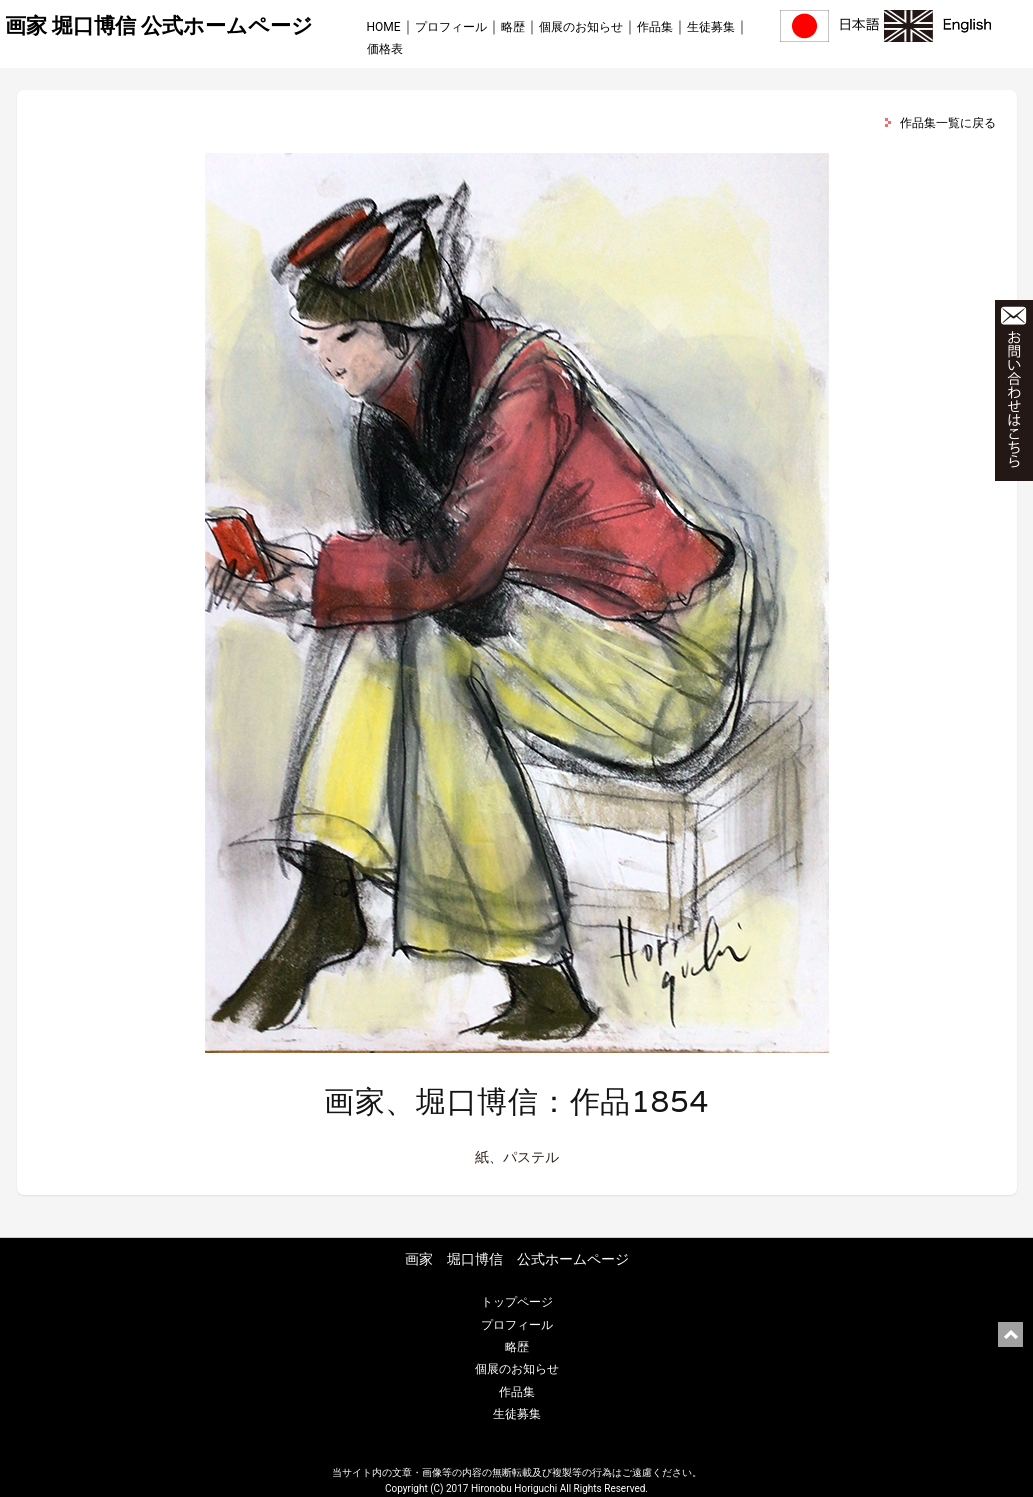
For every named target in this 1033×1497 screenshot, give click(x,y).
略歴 (513, 27)
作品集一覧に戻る (948, 123)
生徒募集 (711, 27)
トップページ (517, 1302)
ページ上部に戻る (1010, 1334)
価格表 (385, 49)
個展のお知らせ (581, 27)
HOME (384, 27)
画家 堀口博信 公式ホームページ (159, 26)
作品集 (655, 27)
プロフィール (451, 27)
